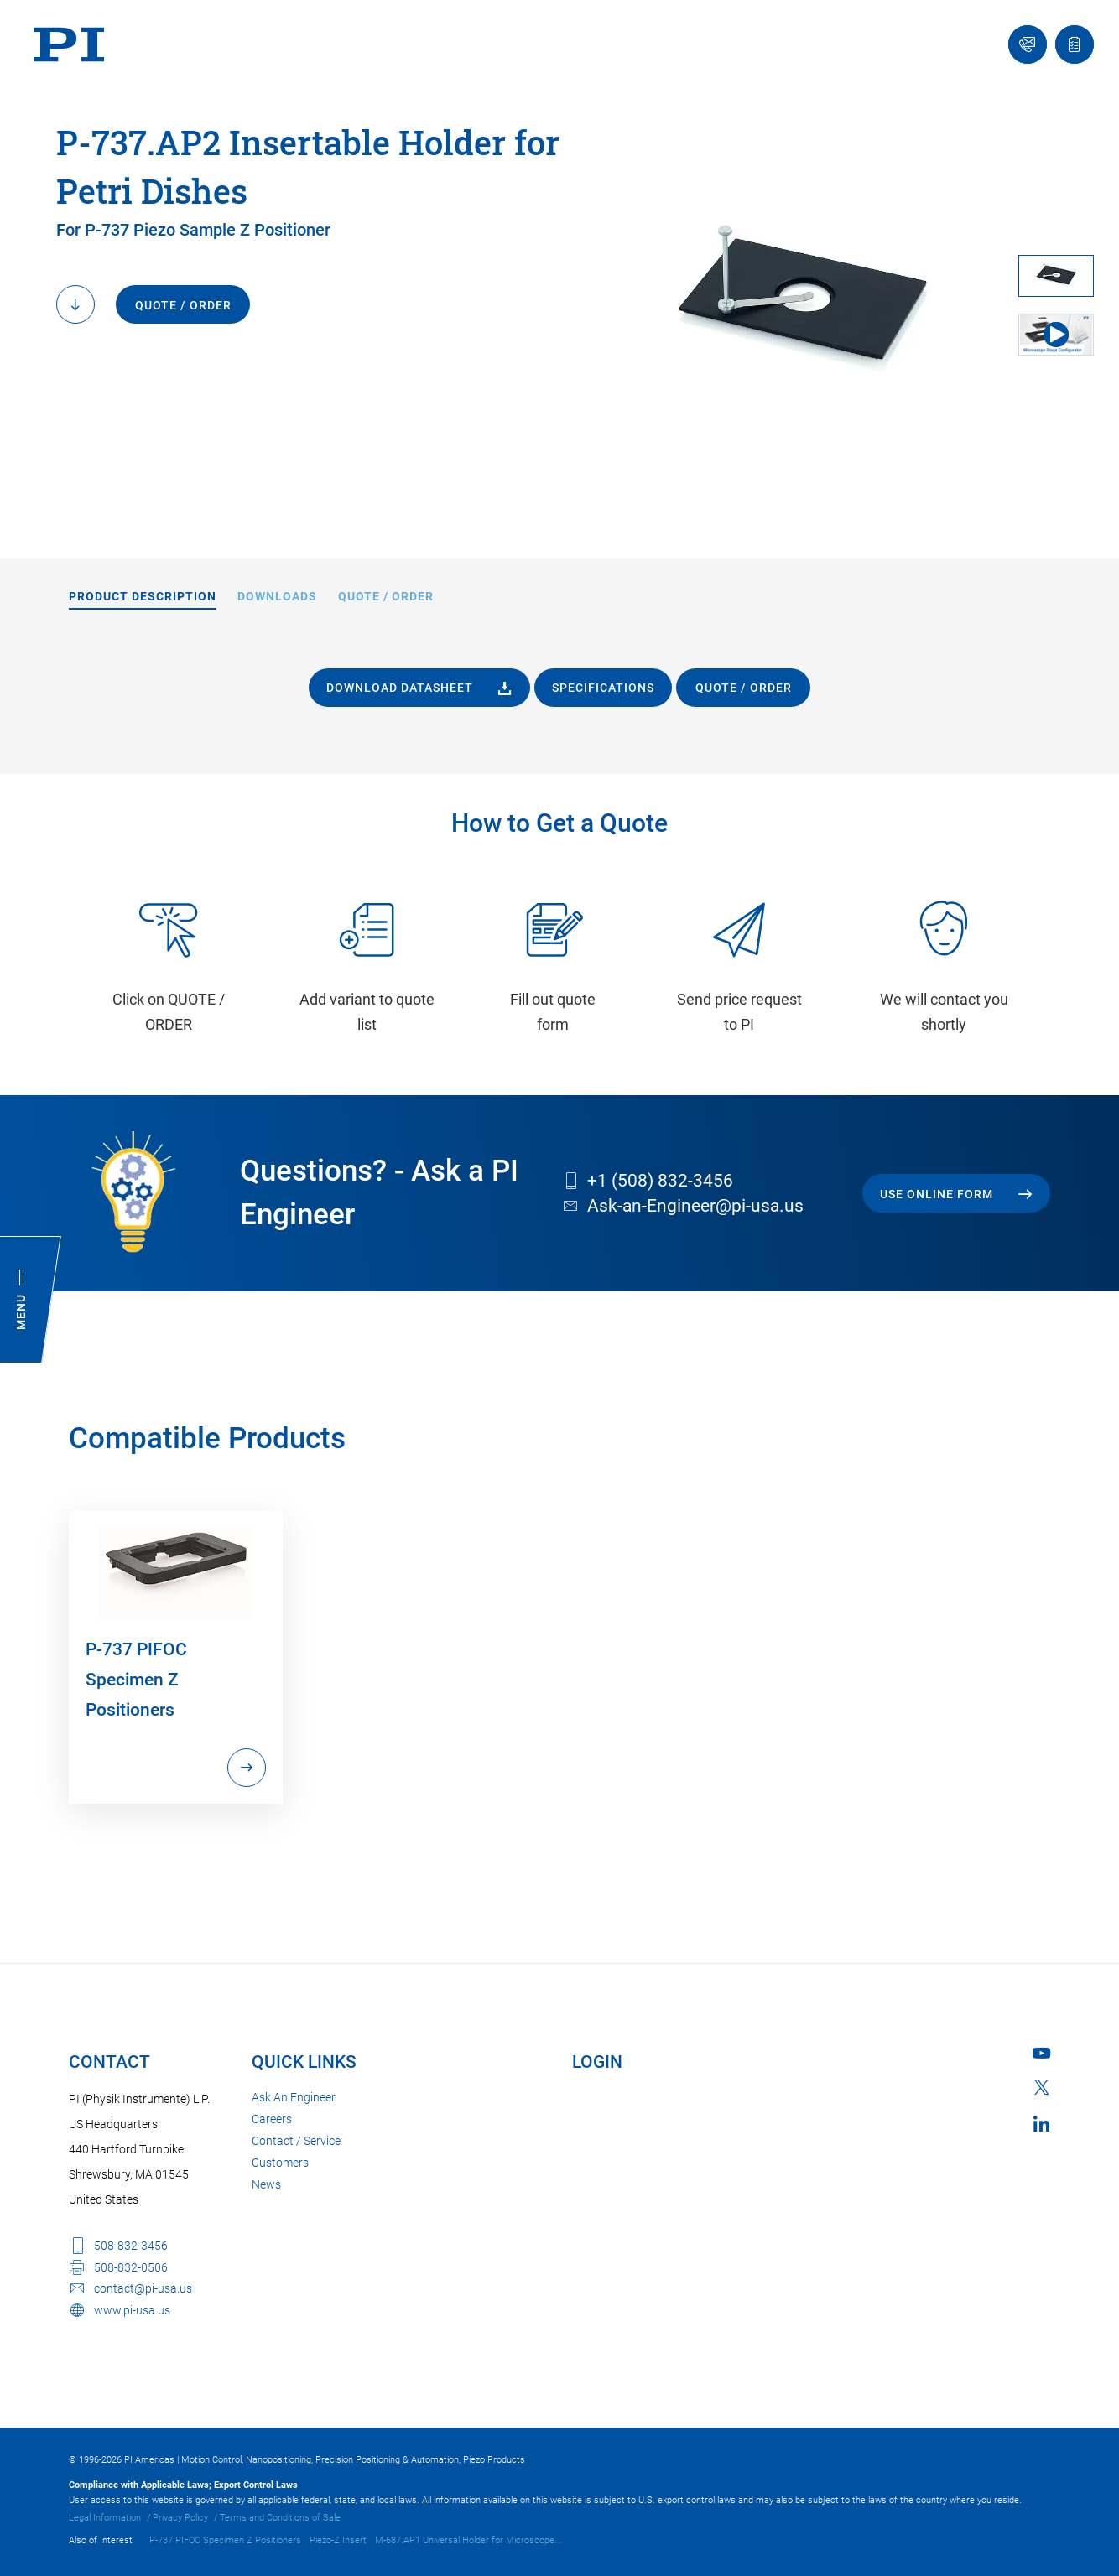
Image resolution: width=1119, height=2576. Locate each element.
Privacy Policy (180, 2517)
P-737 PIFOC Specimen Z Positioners (225, 2540)
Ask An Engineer (294, 2097)
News (266, 2184)
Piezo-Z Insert (338, 2540)
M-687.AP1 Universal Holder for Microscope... (468, 2540)
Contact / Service (296, 2141)
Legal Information (105, 2517)
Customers (280, 2162)
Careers (272, 2119)
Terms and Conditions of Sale (280, 2517)
